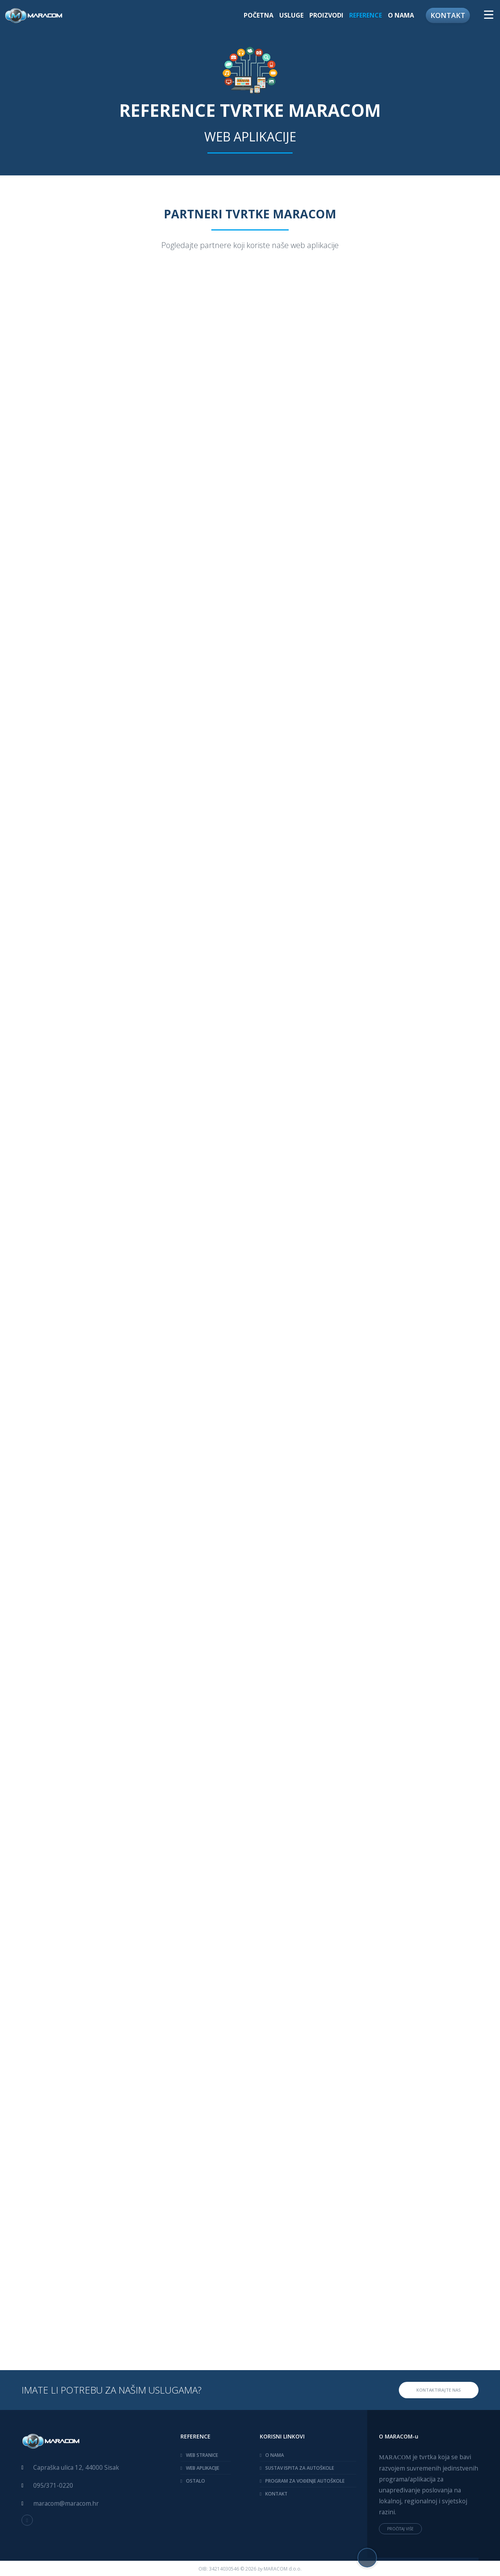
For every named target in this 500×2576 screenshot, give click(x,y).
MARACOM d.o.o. (283, 2568)
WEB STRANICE (202, 2455)
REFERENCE (365, 15)
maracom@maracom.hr (66, 2503)
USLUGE (291, 15)
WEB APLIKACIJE (202, 2468)
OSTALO (195, 2481)
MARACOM (395, 2457)
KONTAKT (447, 15)
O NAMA (401, 15)
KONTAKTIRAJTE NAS (438, 2390)
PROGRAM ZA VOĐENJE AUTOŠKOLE (305, 2481)
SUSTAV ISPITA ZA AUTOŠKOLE (299, 2468)
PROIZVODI (326, 15)
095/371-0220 (53, 2485)
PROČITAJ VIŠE (400, 2528)
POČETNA (258, 15)
